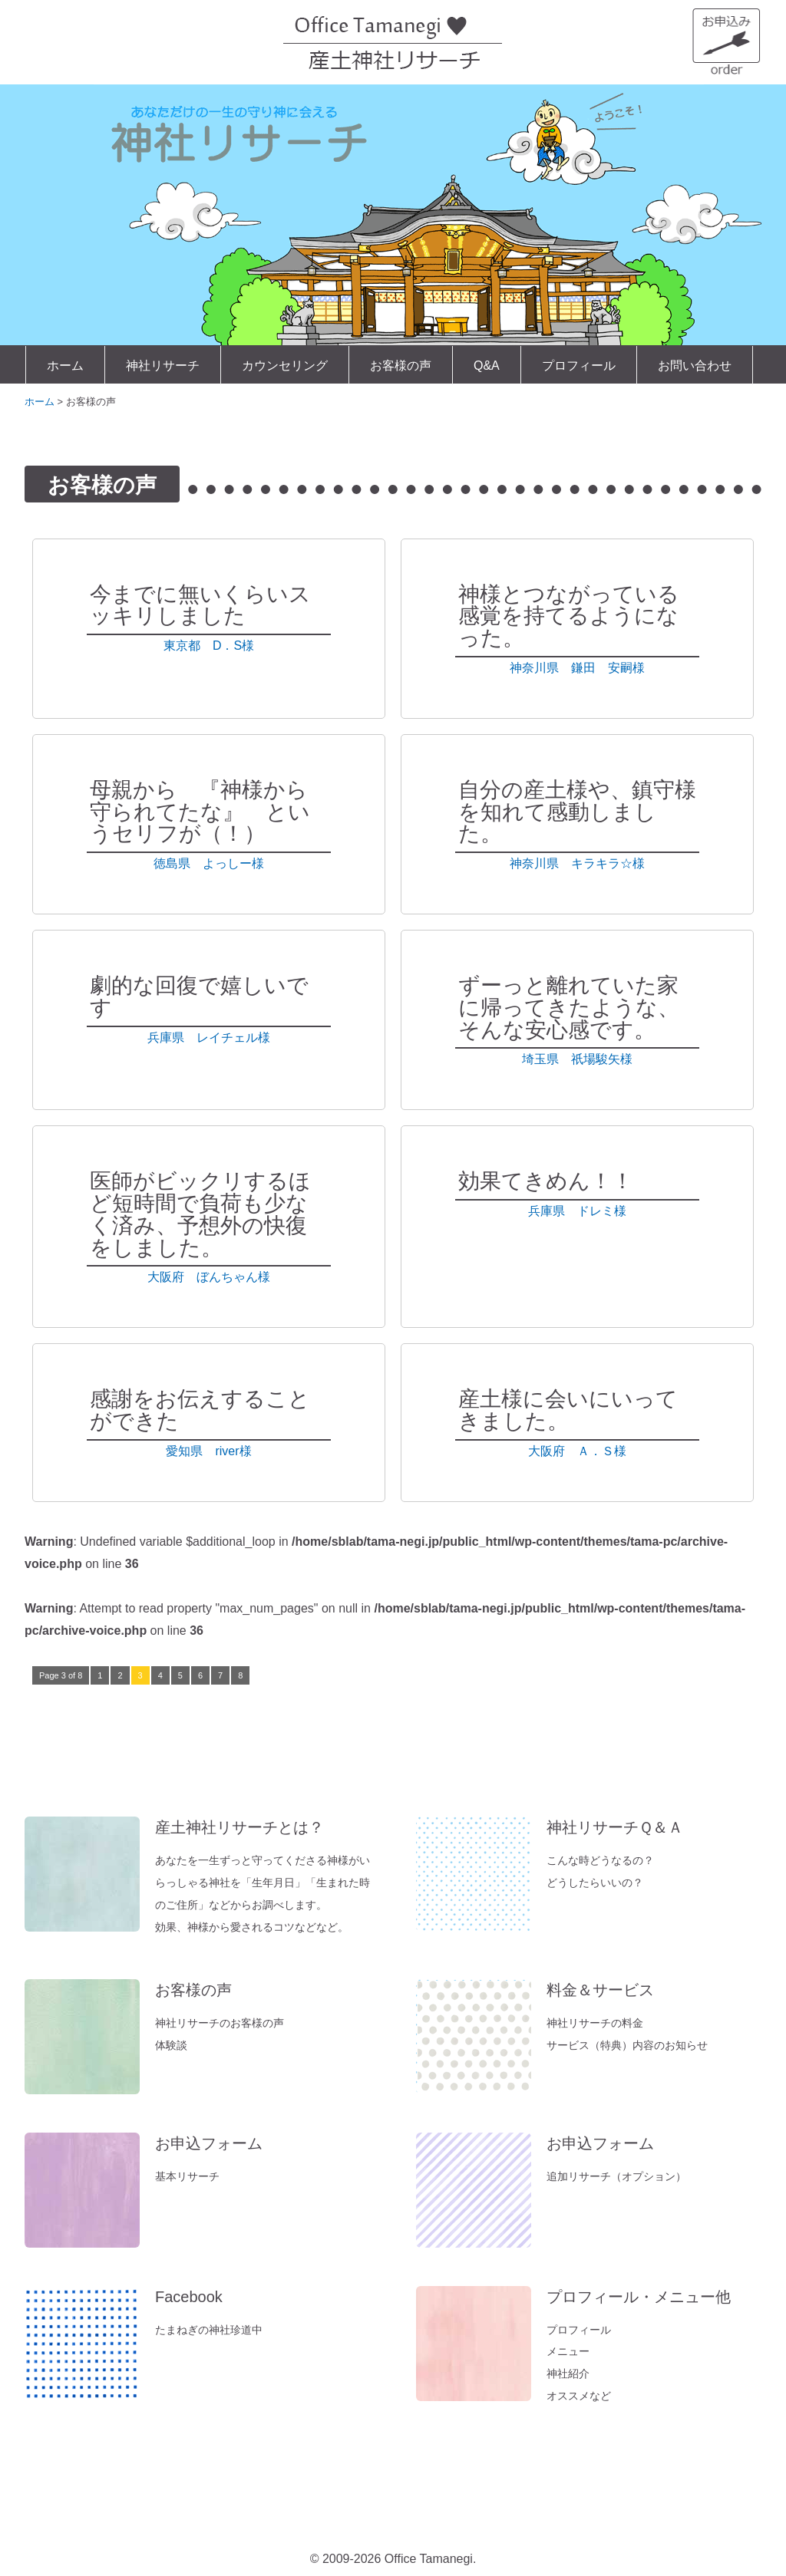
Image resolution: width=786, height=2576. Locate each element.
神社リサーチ (163, 365)
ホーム (65, 365)
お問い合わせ (695, 365)
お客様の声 (400, 365)
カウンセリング (285, 365)
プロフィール (579, 365)
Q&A (487, 365)
